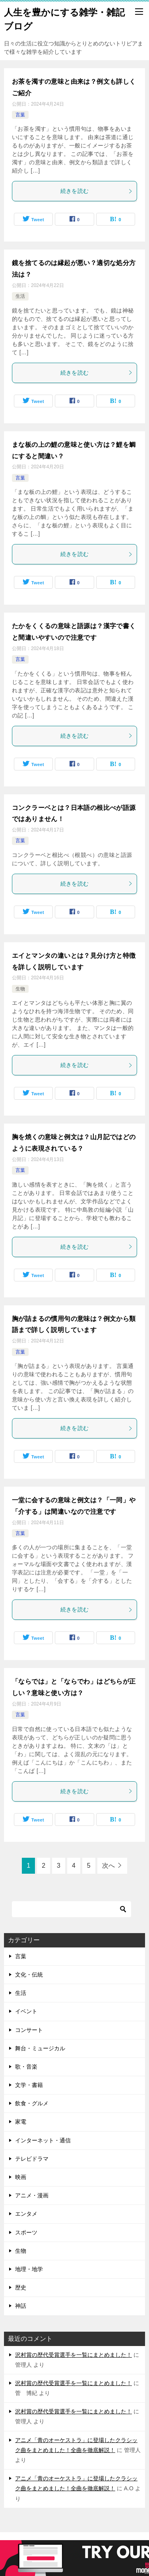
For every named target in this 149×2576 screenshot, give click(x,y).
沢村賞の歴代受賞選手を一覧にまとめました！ (73, 2355)
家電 (20, 2121)
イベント (26, 2011)
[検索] (71, 1909)
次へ (108, 1865)
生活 (20, 296)
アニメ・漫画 (31, 2195)
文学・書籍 (29, 2085)
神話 (20, 2306)
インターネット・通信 (43, 2140)
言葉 (20, 115)
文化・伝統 (29, 1974)
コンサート (29, 2030)
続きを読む (96, 191)
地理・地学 (29, 2269)
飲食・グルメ (31, 2103)
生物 (20, 989)
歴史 (20, 2287)
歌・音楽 (26, 2066)
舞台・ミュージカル (40, 2048)
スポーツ (26, 2232)
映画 (20, 2177)
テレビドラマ (31, 2159)
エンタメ (26, 2214)
